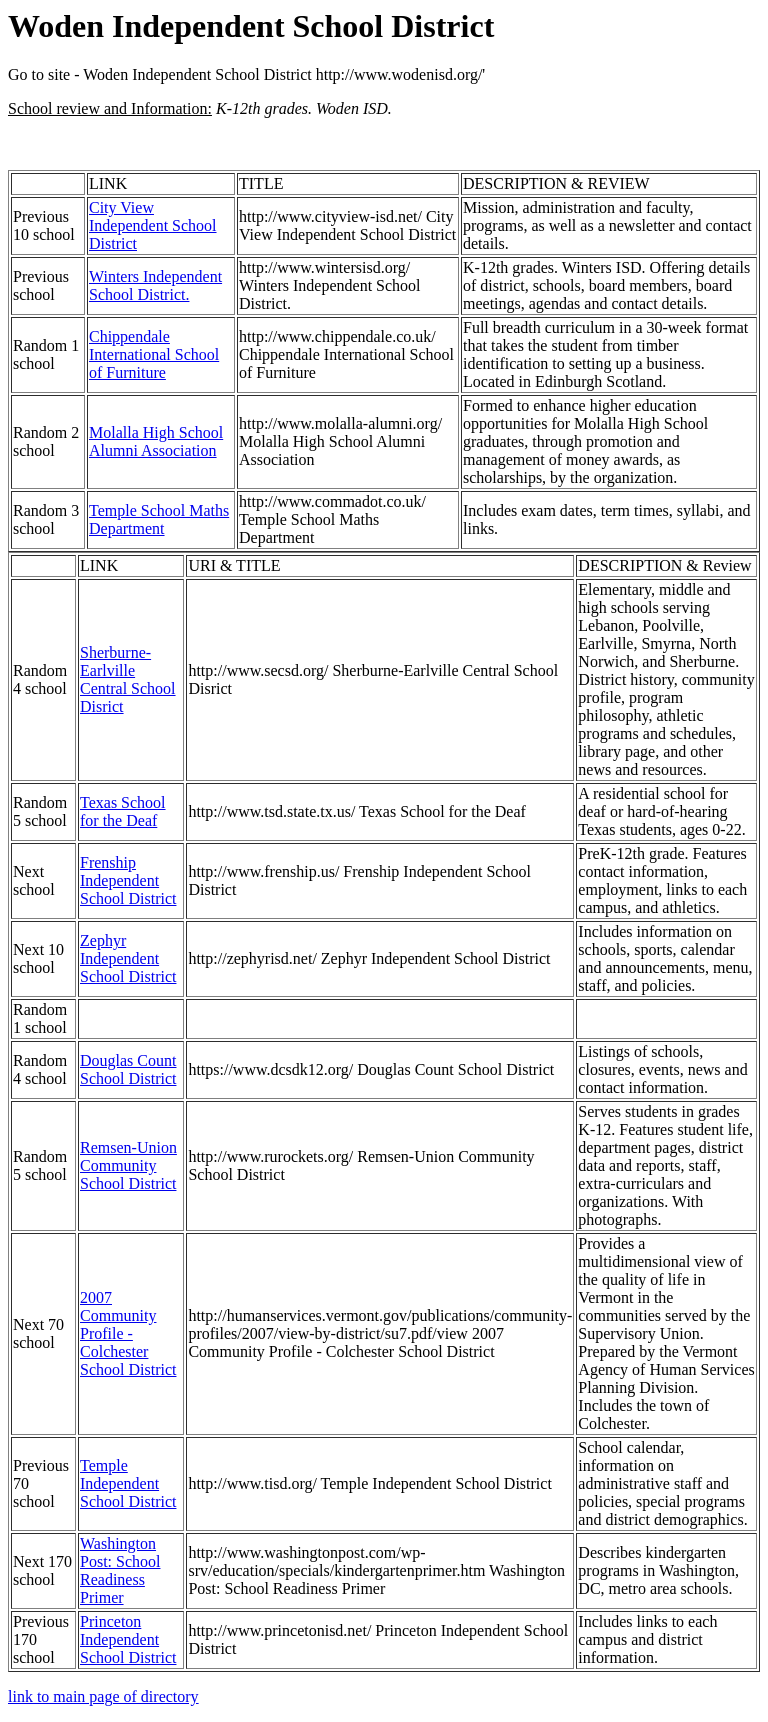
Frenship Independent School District (128, 880)
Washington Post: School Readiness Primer (120, 1570)
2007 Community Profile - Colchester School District (128, 1333)
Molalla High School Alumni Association (156, 441)
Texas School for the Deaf (123, 811)
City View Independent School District (153, 225)
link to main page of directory (103, 1696)
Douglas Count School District (128, 1069)
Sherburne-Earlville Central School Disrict (128, 679)
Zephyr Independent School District (128, 958)
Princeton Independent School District (128, 1639)
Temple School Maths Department (159, 519)
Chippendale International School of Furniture (154, 354)
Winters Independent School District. (155, 285)
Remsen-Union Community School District (128, 1165)
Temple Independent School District (128, 1483)
